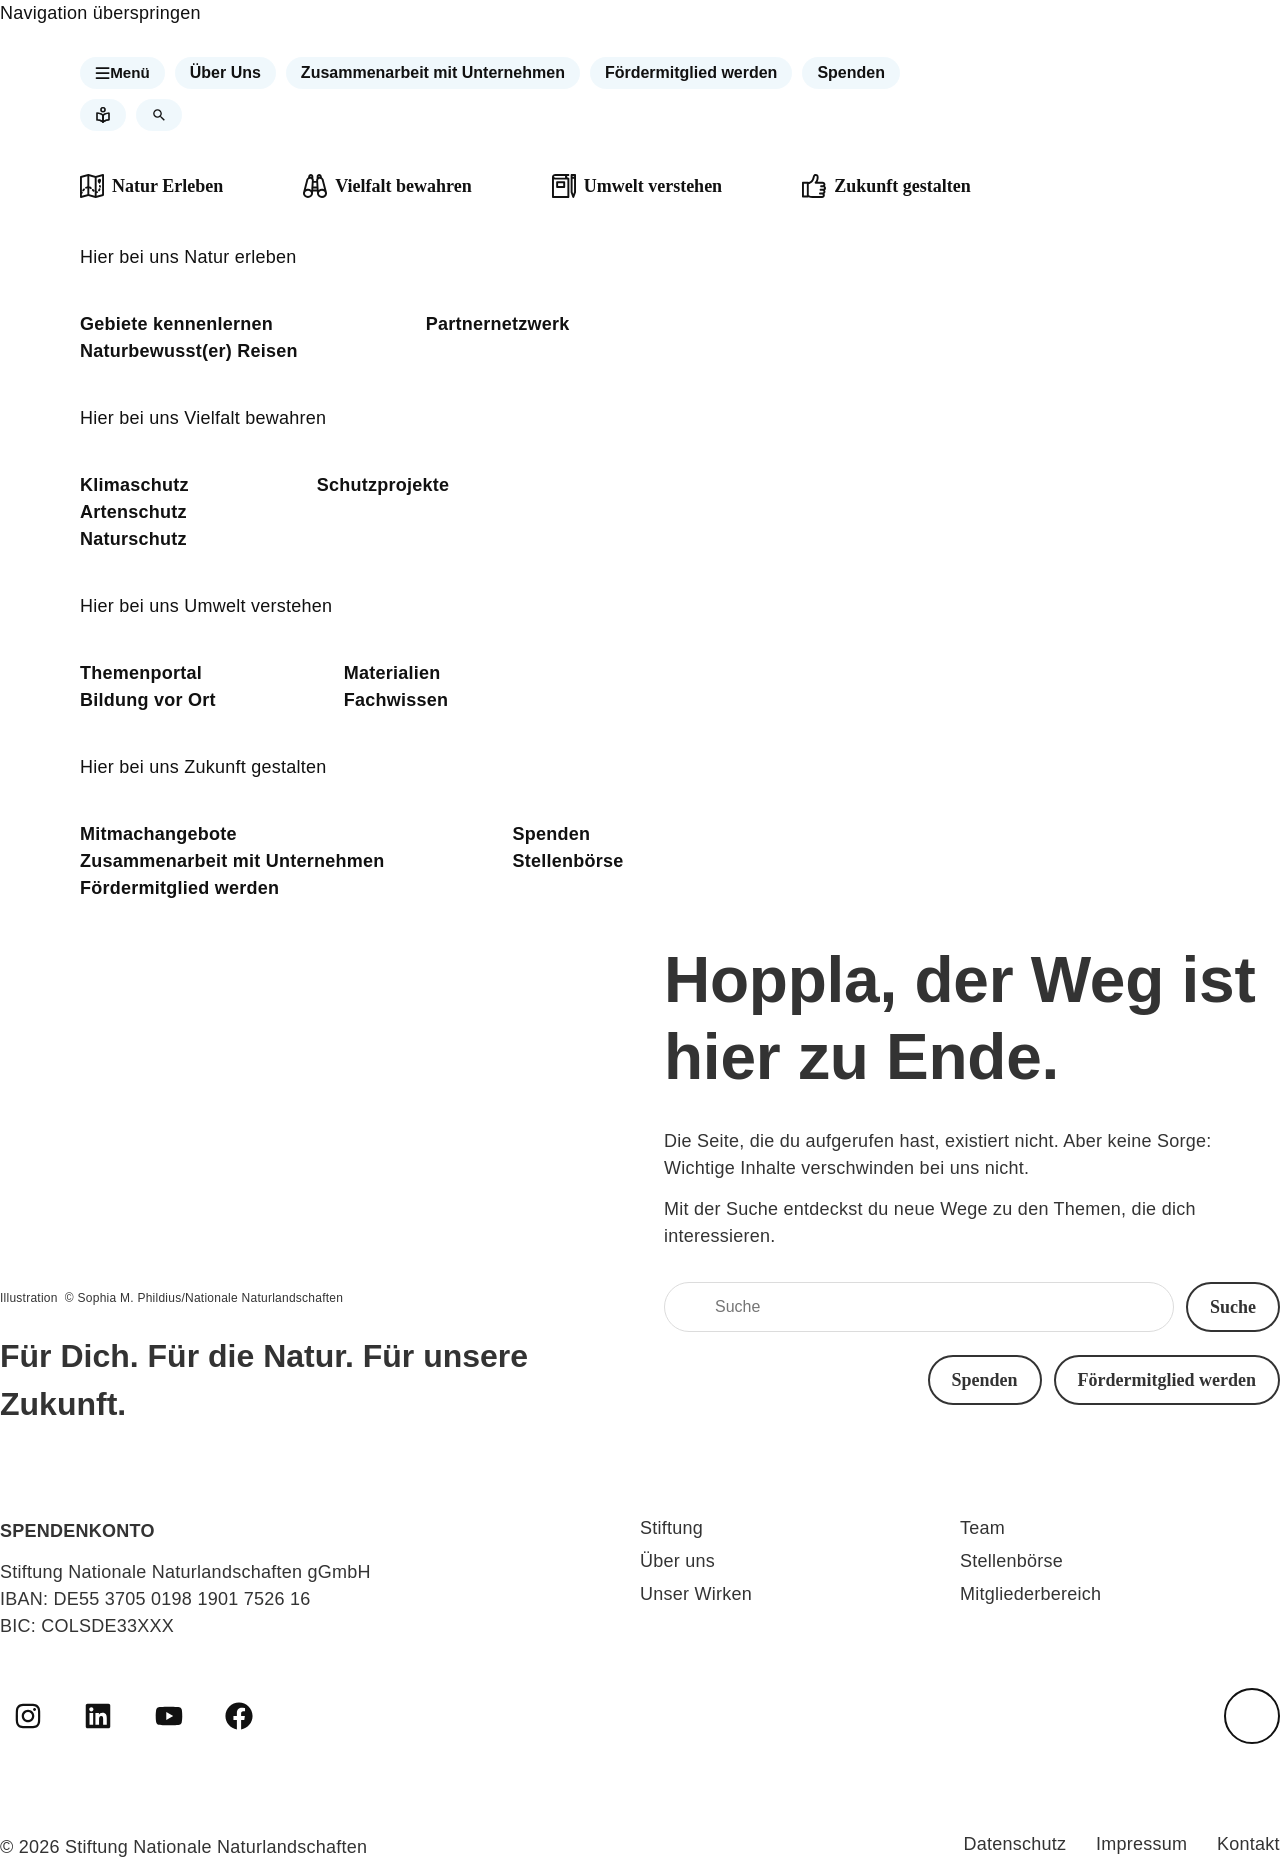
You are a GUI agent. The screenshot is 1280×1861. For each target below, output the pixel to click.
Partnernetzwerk (498, 324)
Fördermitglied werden (179, 888)
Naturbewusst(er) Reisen (189, 351)
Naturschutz (133, 539)
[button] (124, 73)
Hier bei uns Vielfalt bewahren (203, 418)
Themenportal (141, 673)
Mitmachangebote (158, 834)
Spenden (552, 834)
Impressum (1137, 1844)
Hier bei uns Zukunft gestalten (203, 767)
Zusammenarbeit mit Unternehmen (232, 861)
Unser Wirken (696, 1594)
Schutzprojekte (383, 485)
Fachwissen (396, 700)
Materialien (392, 673)
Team (982, 1528)
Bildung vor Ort (148, 700)
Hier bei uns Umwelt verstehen (206, 606)
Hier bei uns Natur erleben (188, 257)
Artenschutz (133, 512)
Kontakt (1248, 1844)
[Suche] (919, 1307)
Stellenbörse (568, 861)
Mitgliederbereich (1030, 1594)
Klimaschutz (134, 485)
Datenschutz (1006, 1844)
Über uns (677, 1561)
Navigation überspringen (100, 13)
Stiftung (671, 1528)
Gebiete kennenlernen (176, 324)
